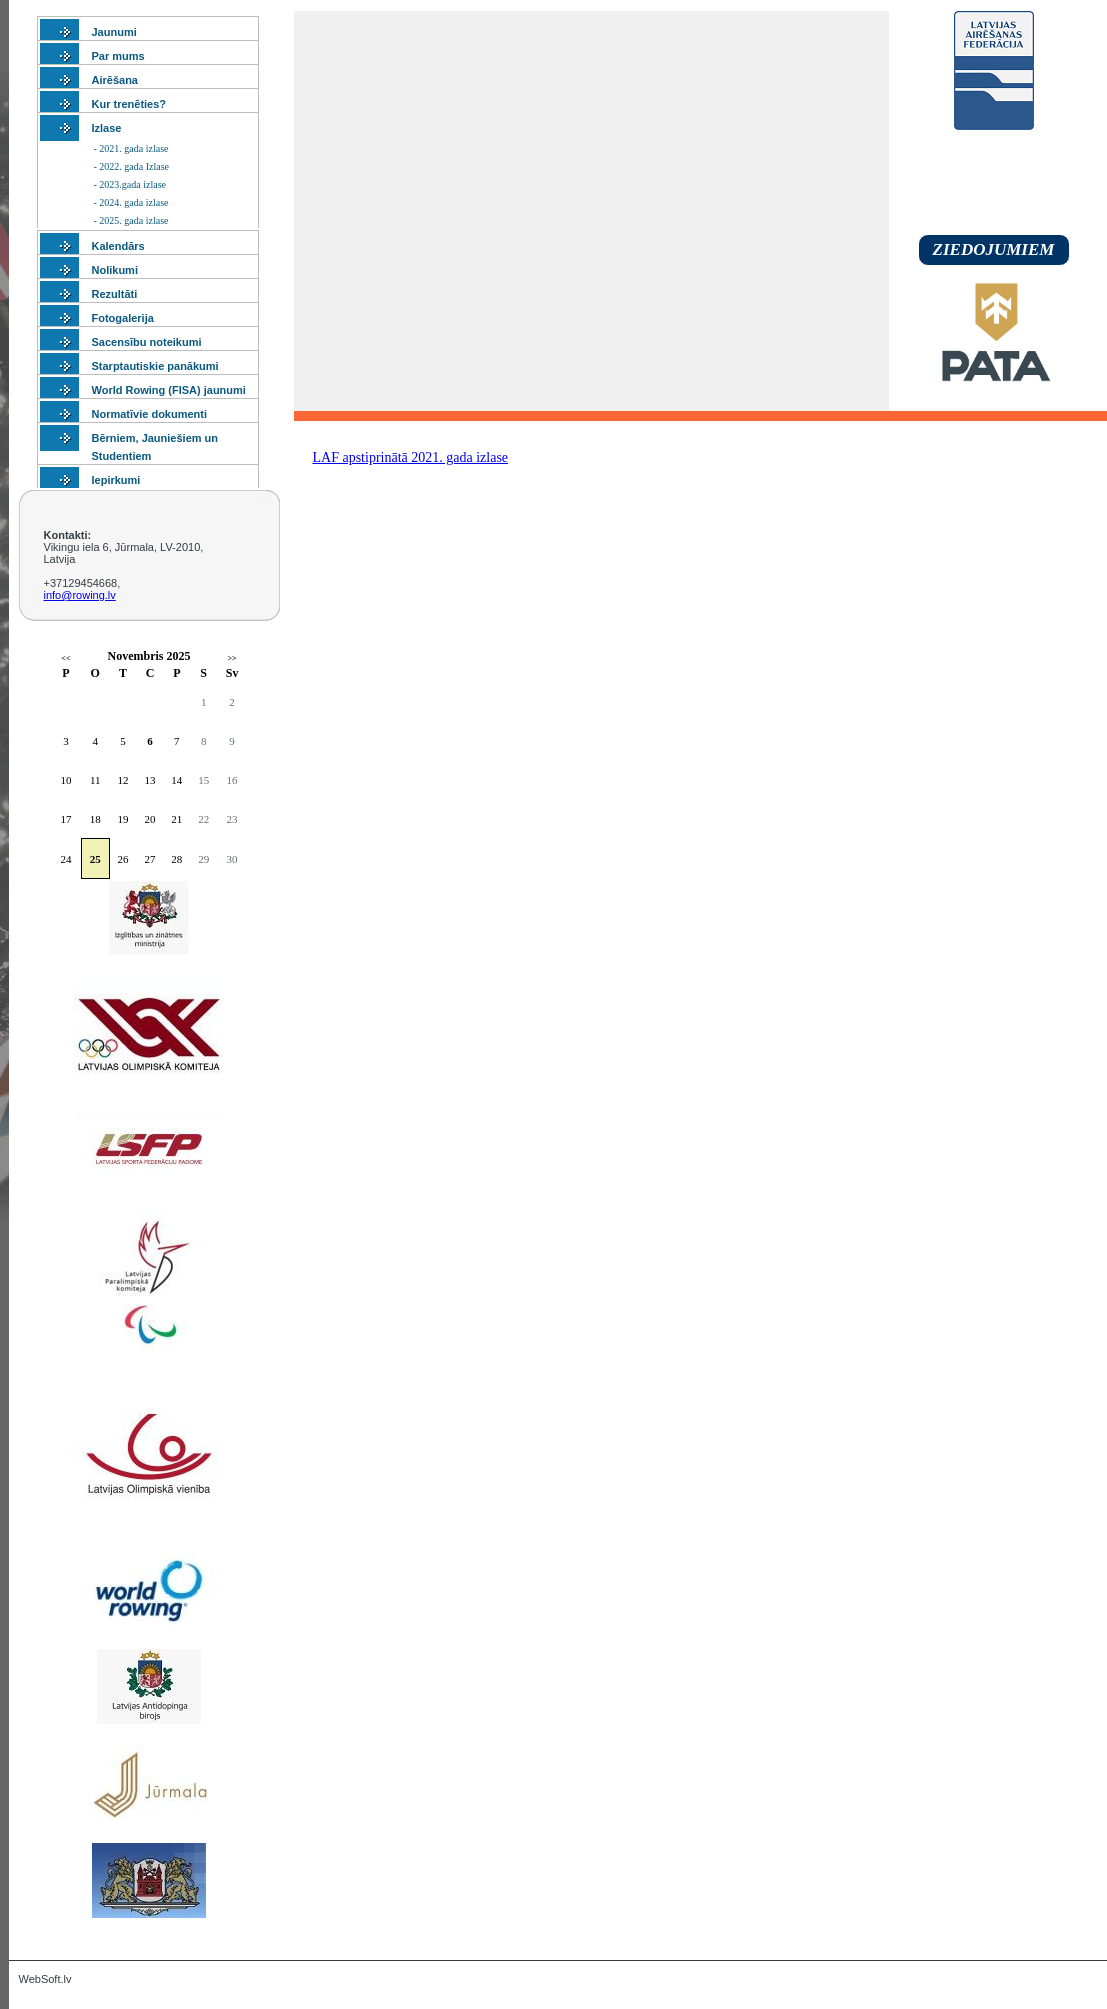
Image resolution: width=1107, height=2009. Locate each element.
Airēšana (115, 80)
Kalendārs (118, 246)
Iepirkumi (116, 480)
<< (65, 658)
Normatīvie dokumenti (150, 414)
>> (232, 658)
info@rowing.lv (80, 595)
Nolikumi (115, 270)
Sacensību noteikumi (147, 342)
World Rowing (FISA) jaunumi (169, 390)
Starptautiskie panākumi (155, 366)
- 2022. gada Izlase (132, 166)
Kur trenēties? (129, 104)
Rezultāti (115, 294)
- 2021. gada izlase (131, 148)
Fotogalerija (123, 318)
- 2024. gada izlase (131, 202)
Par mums (118, 56)
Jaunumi (114, 32)
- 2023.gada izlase (130, 184)
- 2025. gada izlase (131, 220)
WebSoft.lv (45, 1979)
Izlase (107, 128)
